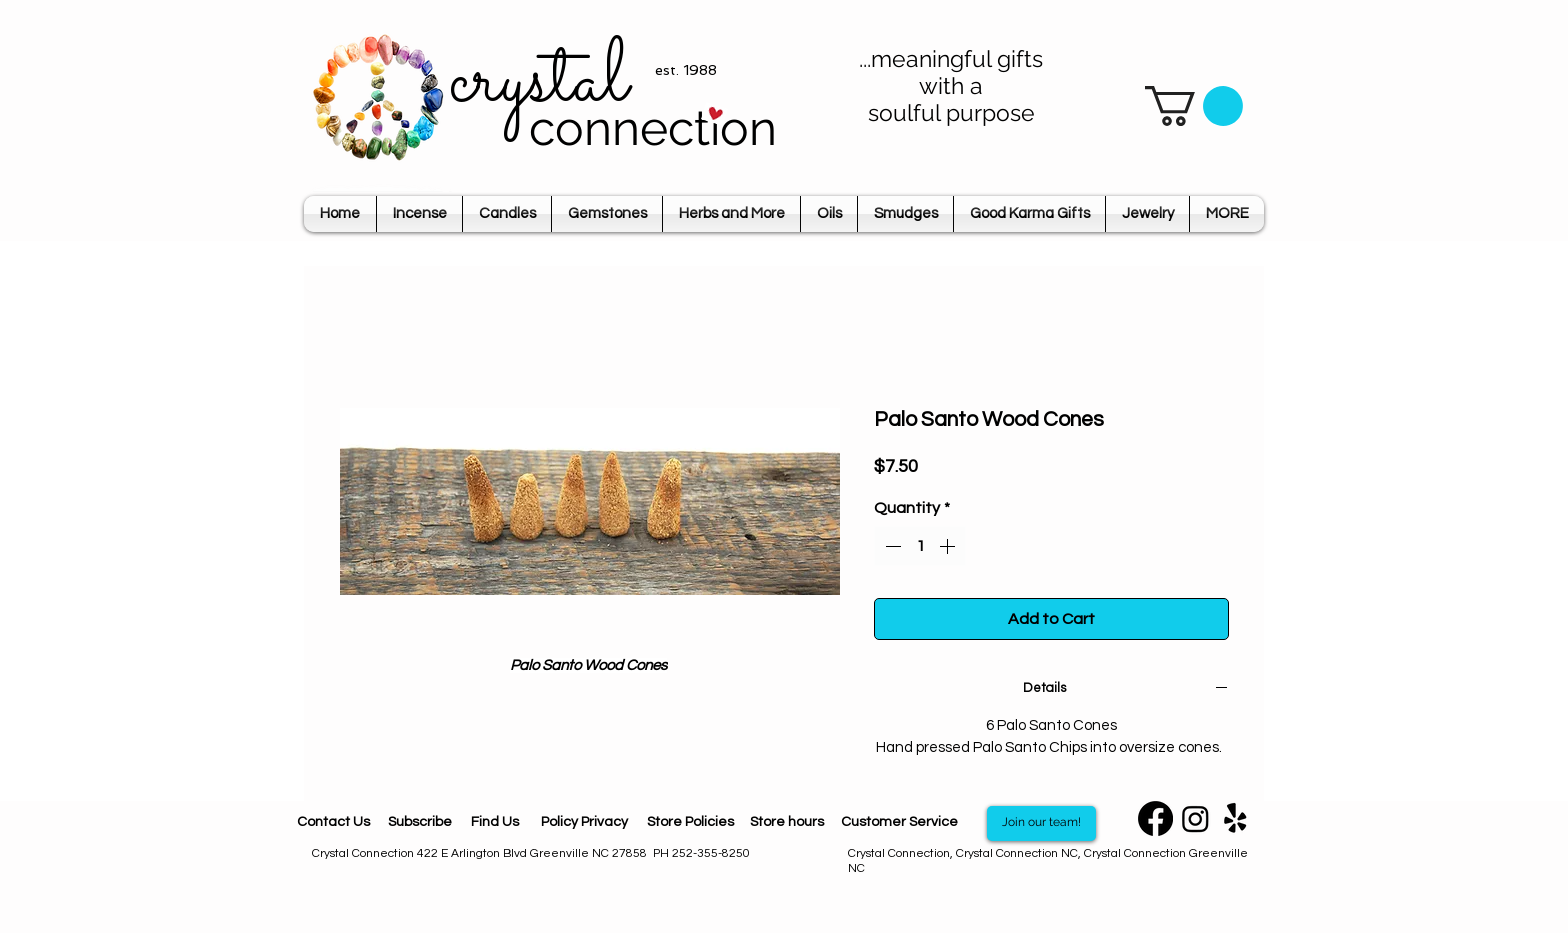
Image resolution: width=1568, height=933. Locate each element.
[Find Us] (495, 823)
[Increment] (949, 546)
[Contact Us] (333, 823)
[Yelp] (1235, 818)
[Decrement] (891, 546)
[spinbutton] (920, 546)
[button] (1194, 106)
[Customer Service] (899, 823)
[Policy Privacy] (584, 823)
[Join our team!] (1041, 823)
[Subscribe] (419, 823)
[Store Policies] (690, 823)
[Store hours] (787, 823)
